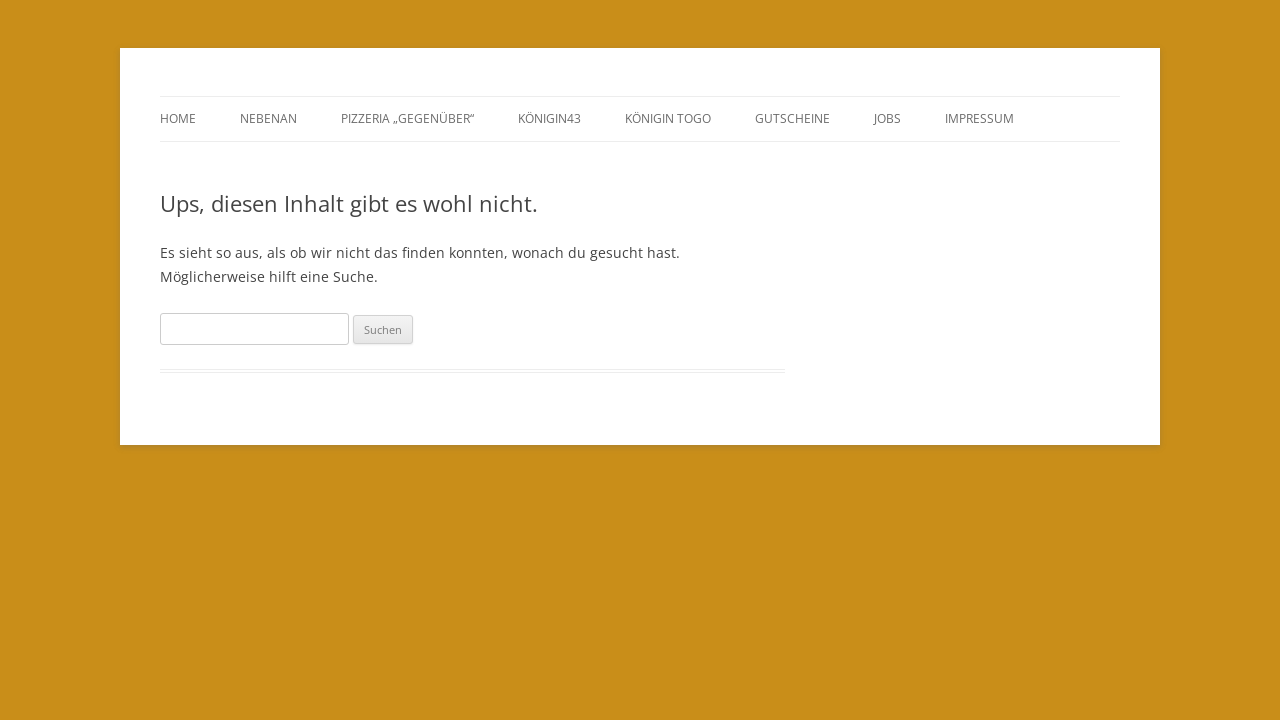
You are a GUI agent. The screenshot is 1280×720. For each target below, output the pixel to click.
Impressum (979, 118)
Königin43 (549, 118)
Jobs (887, 118)
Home (178, 118)
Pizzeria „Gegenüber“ (407, 118)
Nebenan (268, 118)
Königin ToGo (668, 118)
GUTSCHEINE (792, 118)
